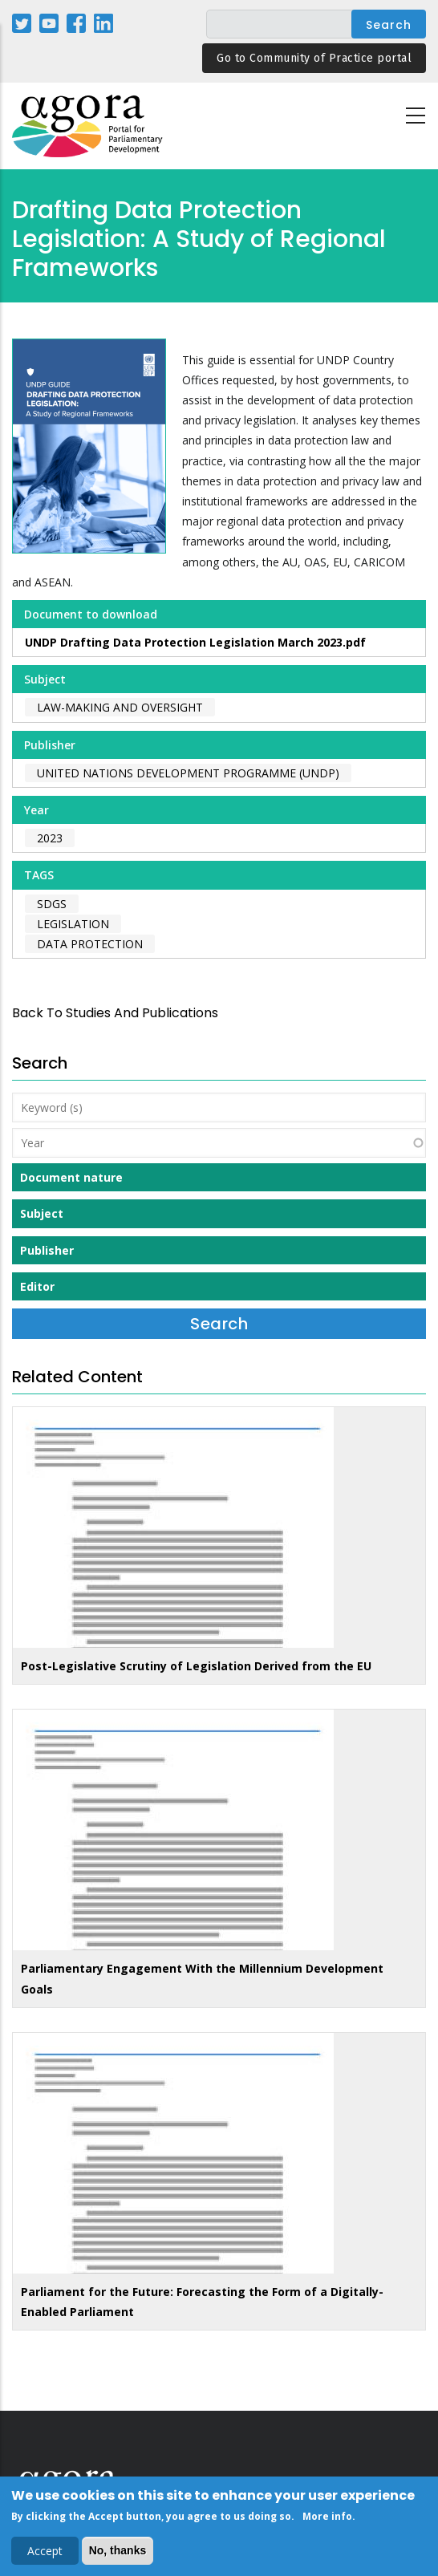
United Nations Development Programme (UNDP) (188, 773)
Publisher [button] (47, 1250)
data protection (90, 943)
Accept (45, 2553)
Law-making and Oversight (120, 707)
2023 (50, 838)
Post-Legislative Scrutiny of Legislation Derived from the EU (196, 1665)
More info (327, 2518)
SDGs (52, 903)
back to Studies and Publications (115, 1013)
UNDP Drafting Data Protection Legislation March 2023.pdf (195, 642)
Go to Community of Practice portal (314, 58)
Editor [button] (37, 1286)
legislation (73, 923)
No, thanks (118, 2552)
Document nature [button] (71, 1177)
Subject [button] (41, 1213)
